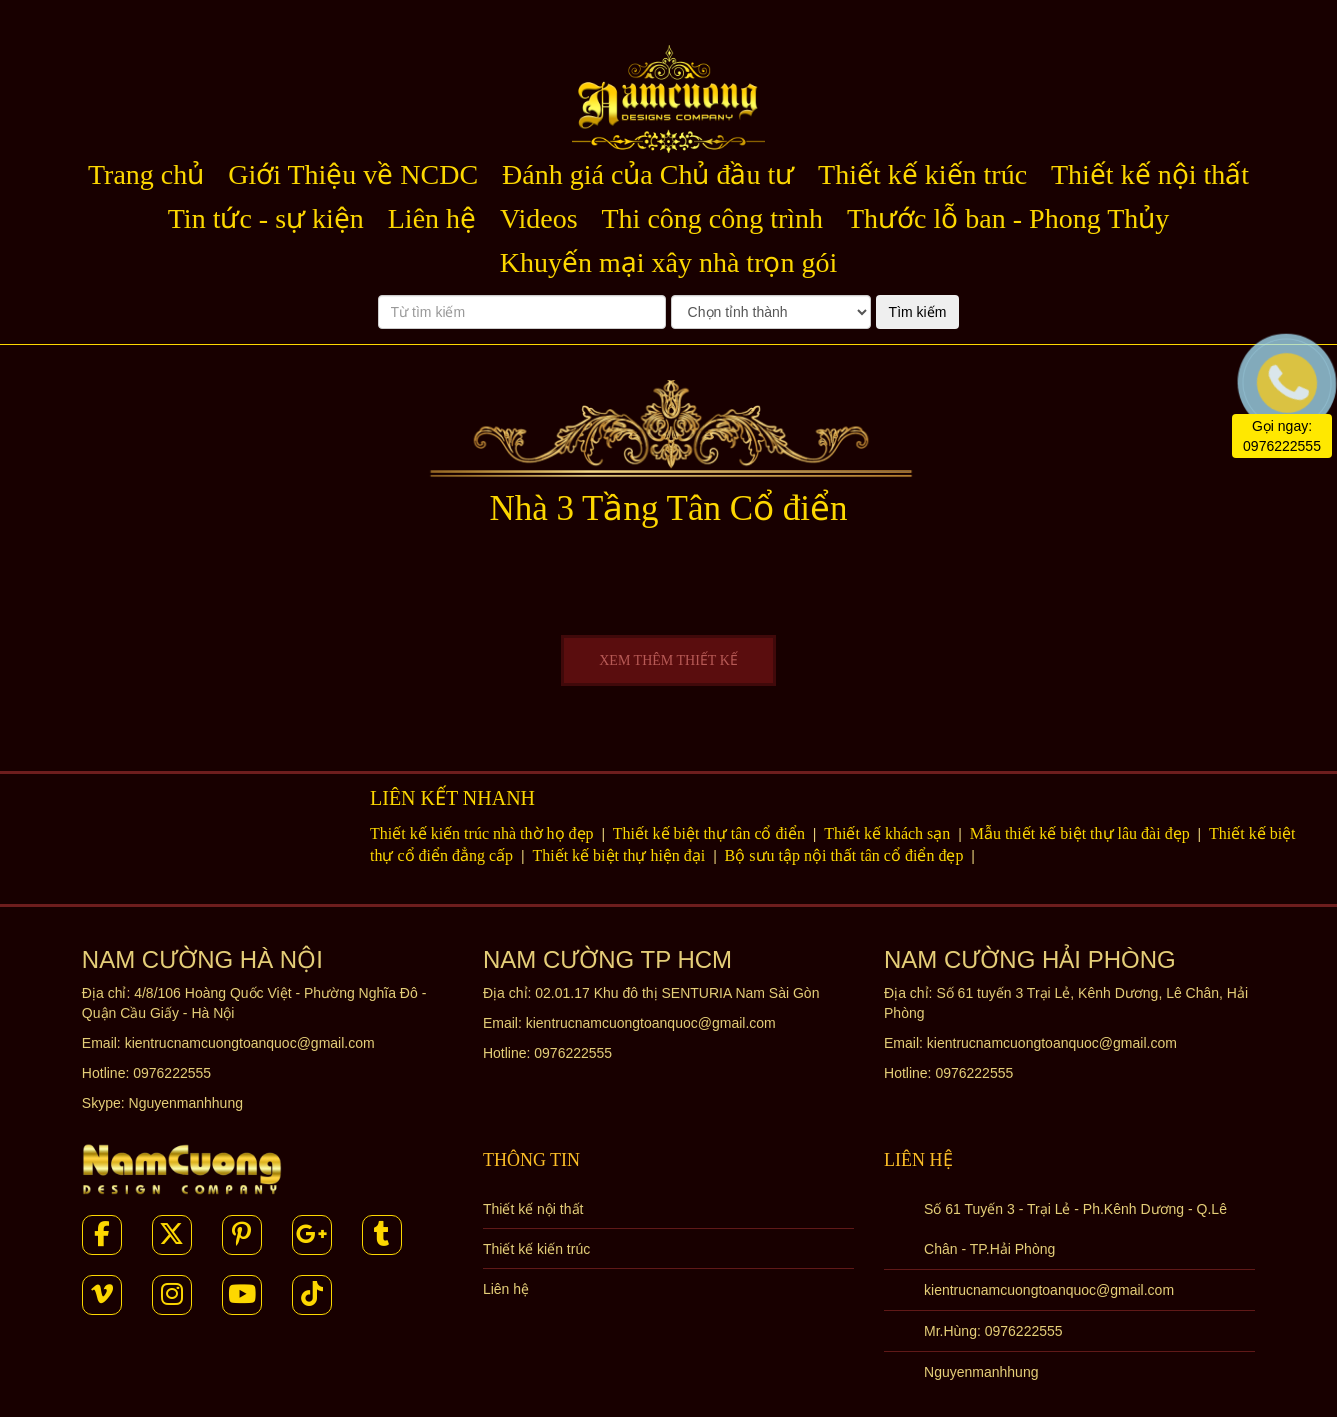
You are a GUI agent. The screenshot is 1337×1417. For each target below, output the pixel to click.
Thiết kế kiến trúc (922, 174)
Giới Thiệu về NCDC (353, 174)
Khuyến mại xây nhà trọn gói (669, 262)
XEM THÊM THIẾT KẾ (668, 660)
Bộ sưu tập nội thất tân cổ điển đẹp (846, 855)
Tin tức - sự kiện (266, 218)
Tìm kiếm (918, 312)
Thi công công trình (713, 218)
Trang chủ (146, 174)
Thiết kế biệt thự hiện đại (620, 855)
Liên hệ (432, 218)
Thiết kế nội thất (1150, 174)
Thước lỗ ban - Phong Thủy (1008, 218)
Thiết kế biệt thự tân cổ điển (711, 833)
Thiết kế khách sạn (889, 833)
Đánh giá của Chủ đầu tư (648, 174)
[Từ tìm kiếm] (522, 312)
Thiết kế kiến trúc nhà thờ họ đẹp (484, 833)
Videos (539, 218)
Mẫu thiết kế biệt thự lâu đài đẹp (1082, 833)
